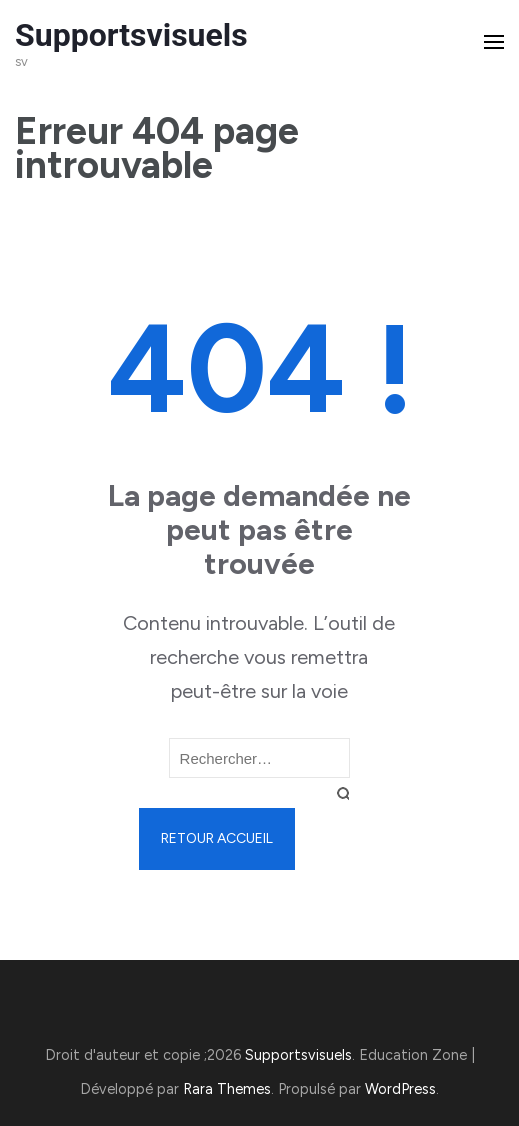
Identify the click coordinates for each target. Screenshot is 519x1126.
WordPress (400, 1089)
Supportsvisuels (131, 35)
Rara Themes (227, 1089)
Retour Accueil (217, 838)
